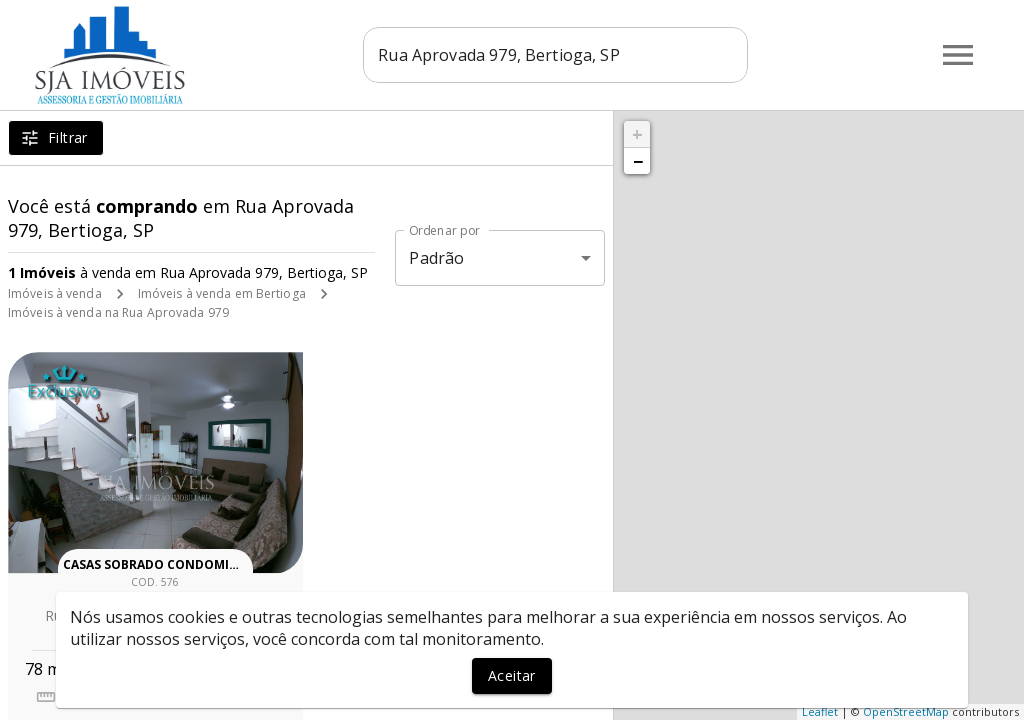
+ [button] (637, 134)
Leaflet (820, 711)
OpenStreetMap (906, 711)
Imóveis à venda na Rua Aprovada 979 (118, 312)
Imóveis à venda (55, 293)
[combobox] (555, 55)
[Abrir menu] (958, 55)
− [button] (638, 161)
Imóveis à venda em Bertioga (222, 293)
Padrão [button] (436, 258)
